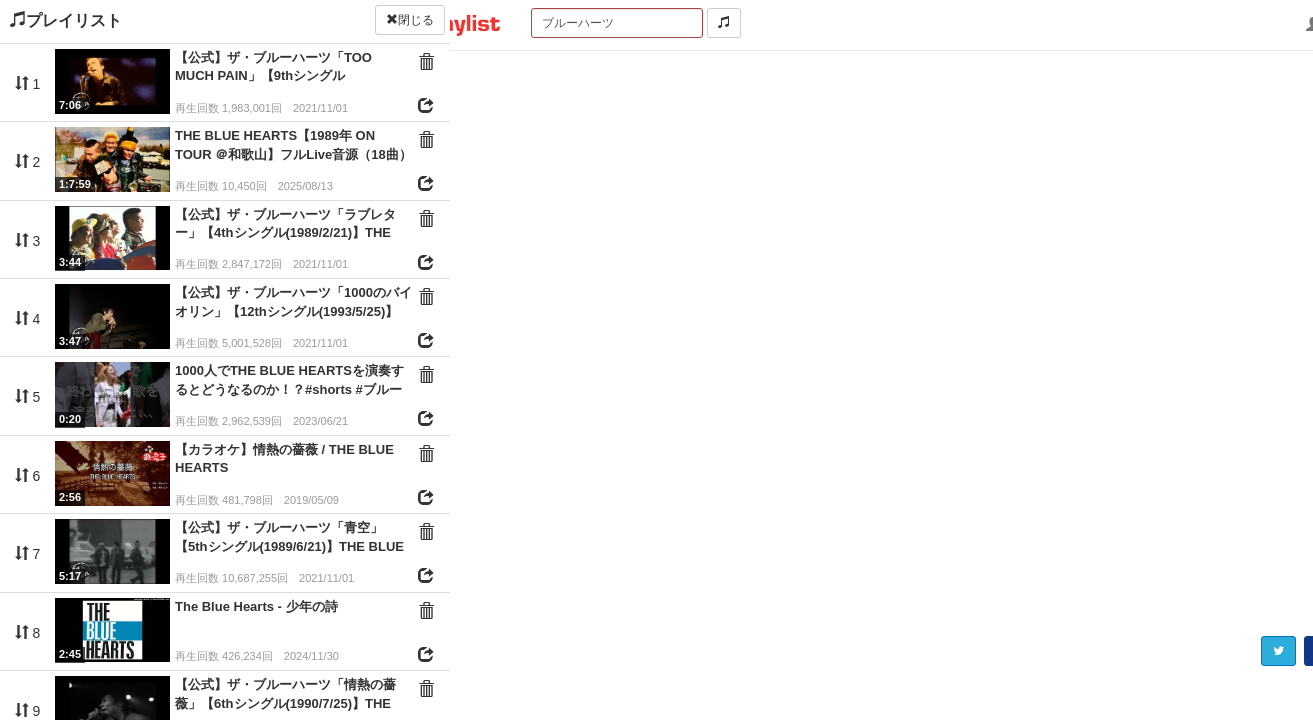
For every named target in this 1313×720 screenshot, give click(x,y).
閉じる (410, 20)
